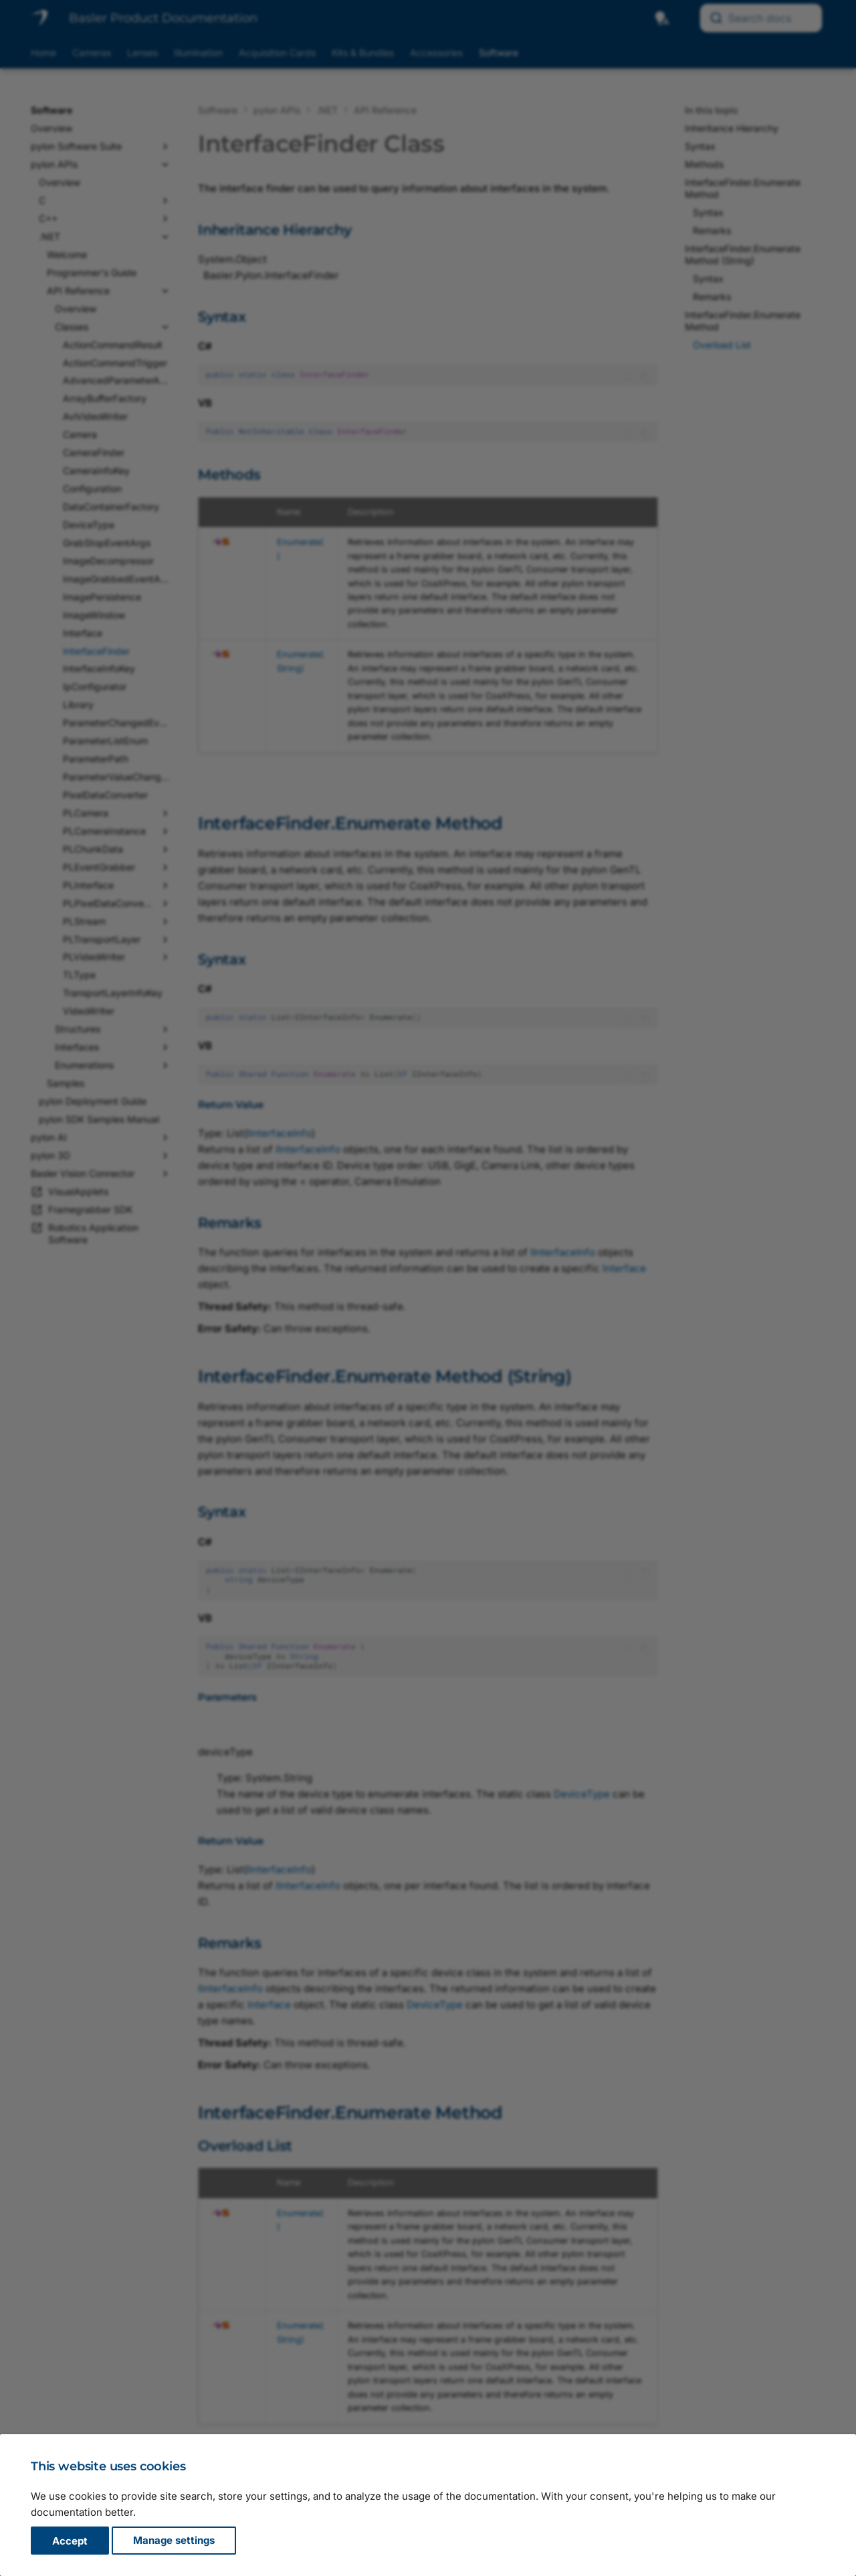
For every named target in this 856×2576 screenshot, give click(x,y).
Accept (70, 2541)
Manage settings (174, 2541)
